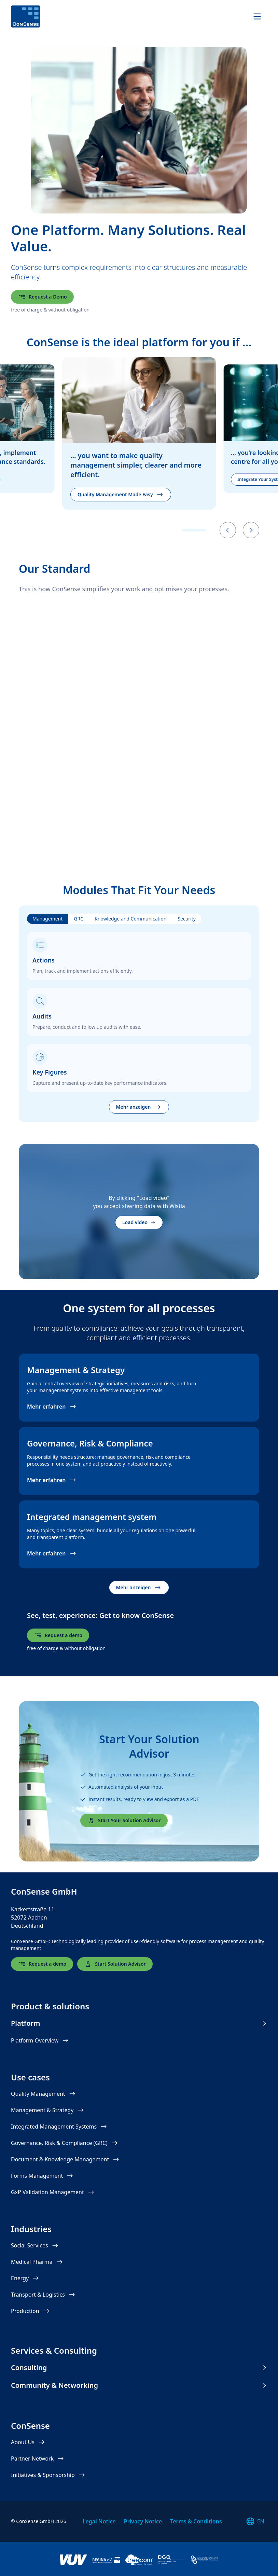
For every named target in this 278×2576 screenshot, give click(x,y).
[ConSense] (25, 16)
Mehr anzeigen (139, 1107)
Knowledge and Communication (130, 918)
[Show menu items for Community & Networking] (264, 2385)
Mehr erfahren (52, 1406)
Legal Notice (99, 2521)
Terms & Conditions (196, 2521)
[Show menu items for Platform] (264, 2023)
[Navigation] (257, 16)
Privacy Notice (143, 2521)
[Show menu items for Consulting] (264, 2367)
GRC (78, 918)
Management (47, 918)
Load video (139, 1222)
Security (187, 918)
